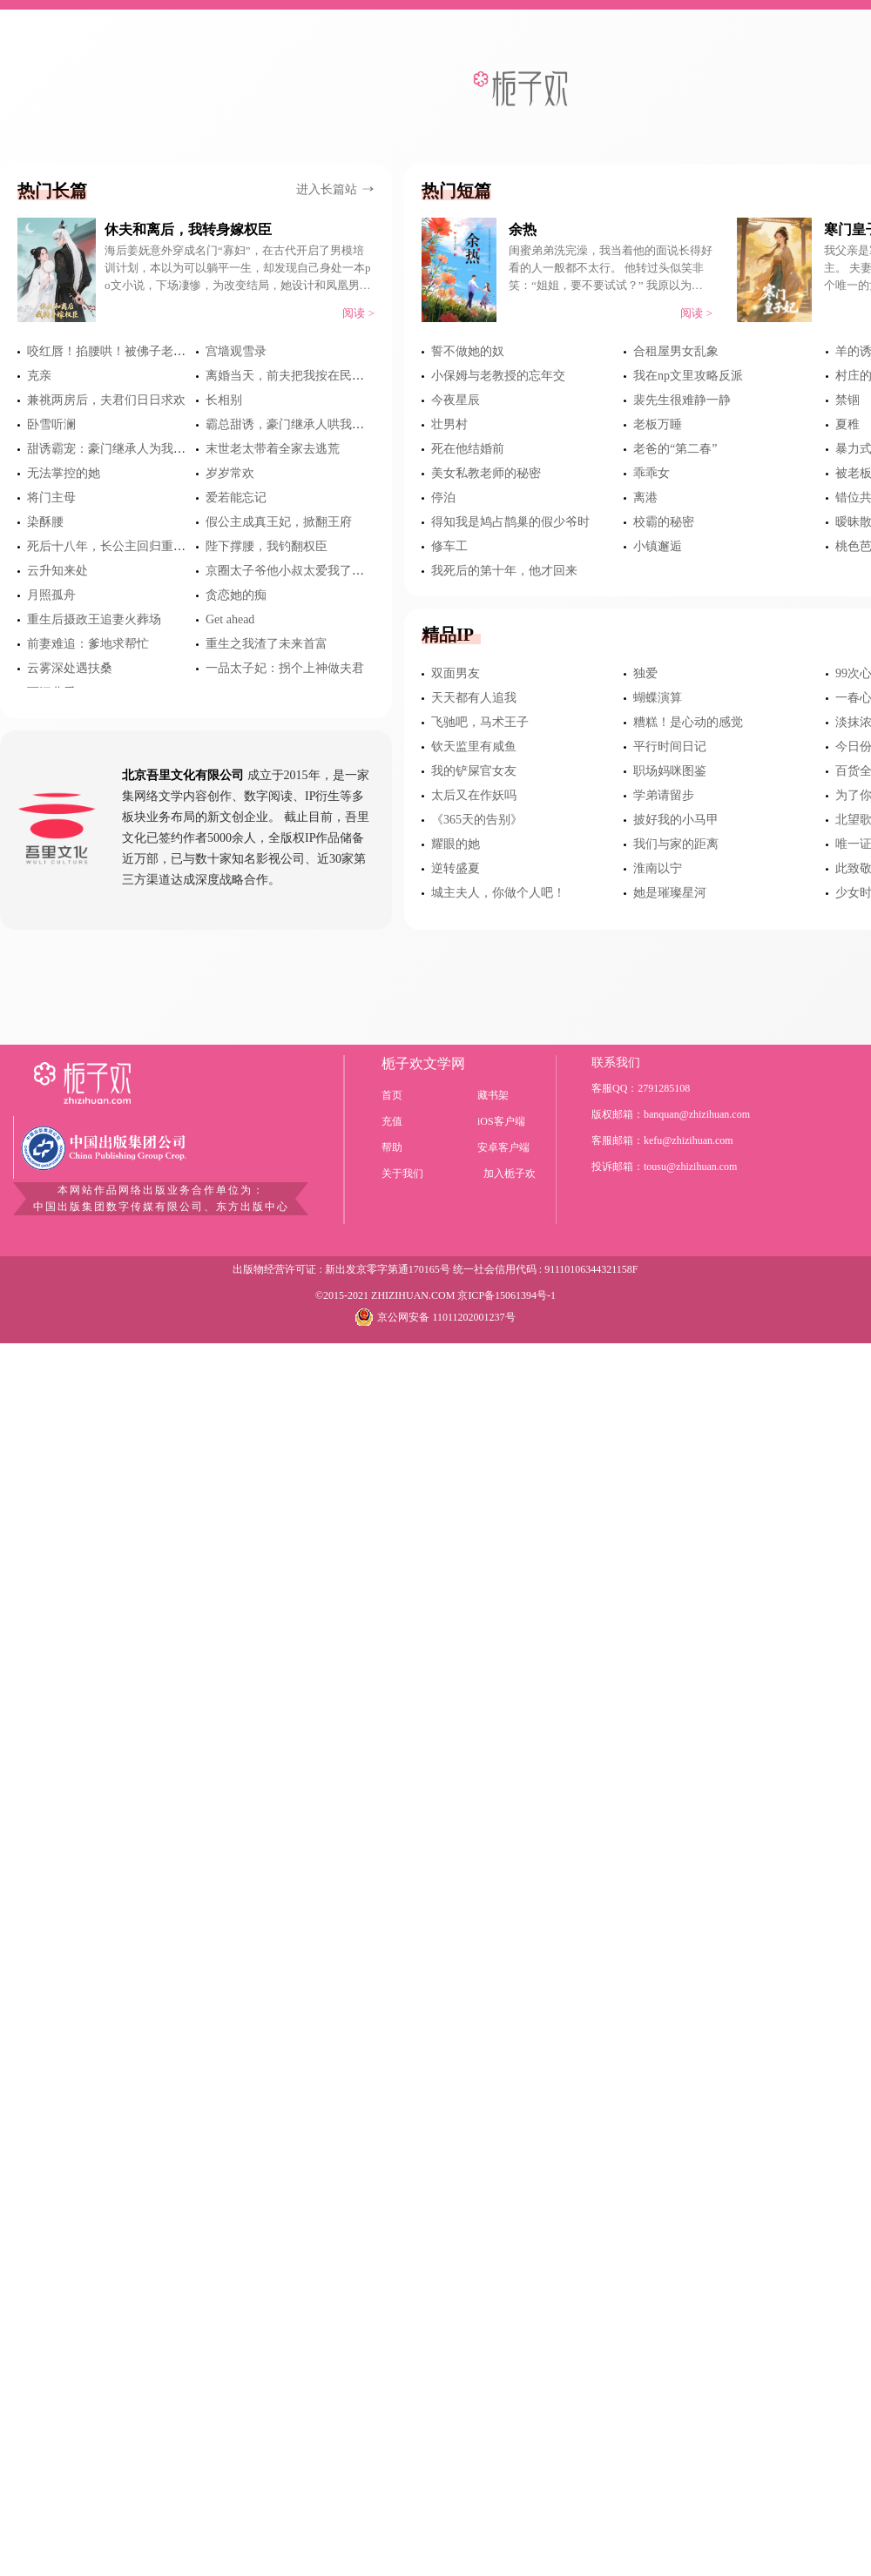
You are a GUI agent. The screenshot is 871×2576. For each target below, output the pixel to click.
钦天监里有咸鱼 (474, 746)
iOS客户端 (501, 1121)
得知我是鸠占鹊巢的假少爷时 (510, 521)
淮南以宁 (657, 868)
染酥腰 (45, 521)
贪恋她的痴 (236, 595)
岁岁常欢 (230, 473)
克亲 (39, 375)
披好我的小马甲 (676, 819)
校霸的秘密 (663, 521)
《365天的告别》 (477, 819)
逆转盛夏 (455, 868)
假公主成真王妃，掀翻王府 (279, 521)
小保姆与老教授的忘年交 (498, 375)
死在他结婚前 (467, 448)
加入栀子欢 (509, 1173)
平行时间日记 (669, 746)
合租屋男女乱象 (676, 351)
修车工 (449, 546)
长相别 (224, 400)
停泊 (443, 497)
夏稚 (847, 424)
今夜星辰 (455, 400)
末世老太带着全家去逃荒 (273, 448)
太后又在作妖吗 (474, 795)
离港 (645, 497)
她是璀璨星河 (669, 892)
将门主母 (51, 497)
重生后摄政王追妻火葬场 (94, 619)
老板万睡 (657, 424)
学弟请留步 (663, 795)
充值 (391, 1121)
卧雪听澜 (51, 424)
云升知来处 (57, 570)
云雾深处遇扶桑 (69, 668)
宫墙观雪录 (236, 351)
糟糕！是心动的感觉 (688, 722)
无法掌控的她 (63, 473)
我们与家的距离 (676, 844)
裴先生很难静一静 (682, 400)
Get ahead (230, 619)
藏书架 (493, 1095)
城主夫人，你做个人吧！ (498, 892)
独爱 (645, 673)
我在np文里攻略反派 (688, 375)
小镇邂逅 (657, 546)
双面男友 (455, 673)
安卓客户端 (503, 1147)
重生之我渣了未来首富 (266, 643)
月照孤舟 (51, 595)
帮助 (391, 1147)
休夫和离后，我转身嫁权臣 (188, 229)
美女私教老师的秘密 (486, 473)
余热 (523, 229)
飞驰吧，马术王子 (480, 722)
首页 (391, 1095)
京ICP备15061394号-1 (506, 1295)
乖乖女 (651, 473)
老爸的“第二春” (675, 448)
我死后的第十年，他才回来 (504, 570)
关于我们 (402, 1173)
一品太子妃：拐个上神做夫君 (285, 668)
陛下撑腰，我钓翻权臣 (266, 546)
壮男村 (449, 424)
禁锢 (847, 400)
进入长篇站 (335, 189)
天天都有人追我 (474, 697)
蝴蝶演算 (657, 697)
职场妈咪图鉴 (669, 770)
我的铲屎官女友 (474, 770)
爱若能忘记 (236, 497)
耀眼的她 (455, 844)
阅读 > (358, 312)
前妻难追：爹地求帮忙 (88, 643)
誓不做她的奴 (467, 351)
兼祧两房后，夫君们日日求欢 (106, 400)
